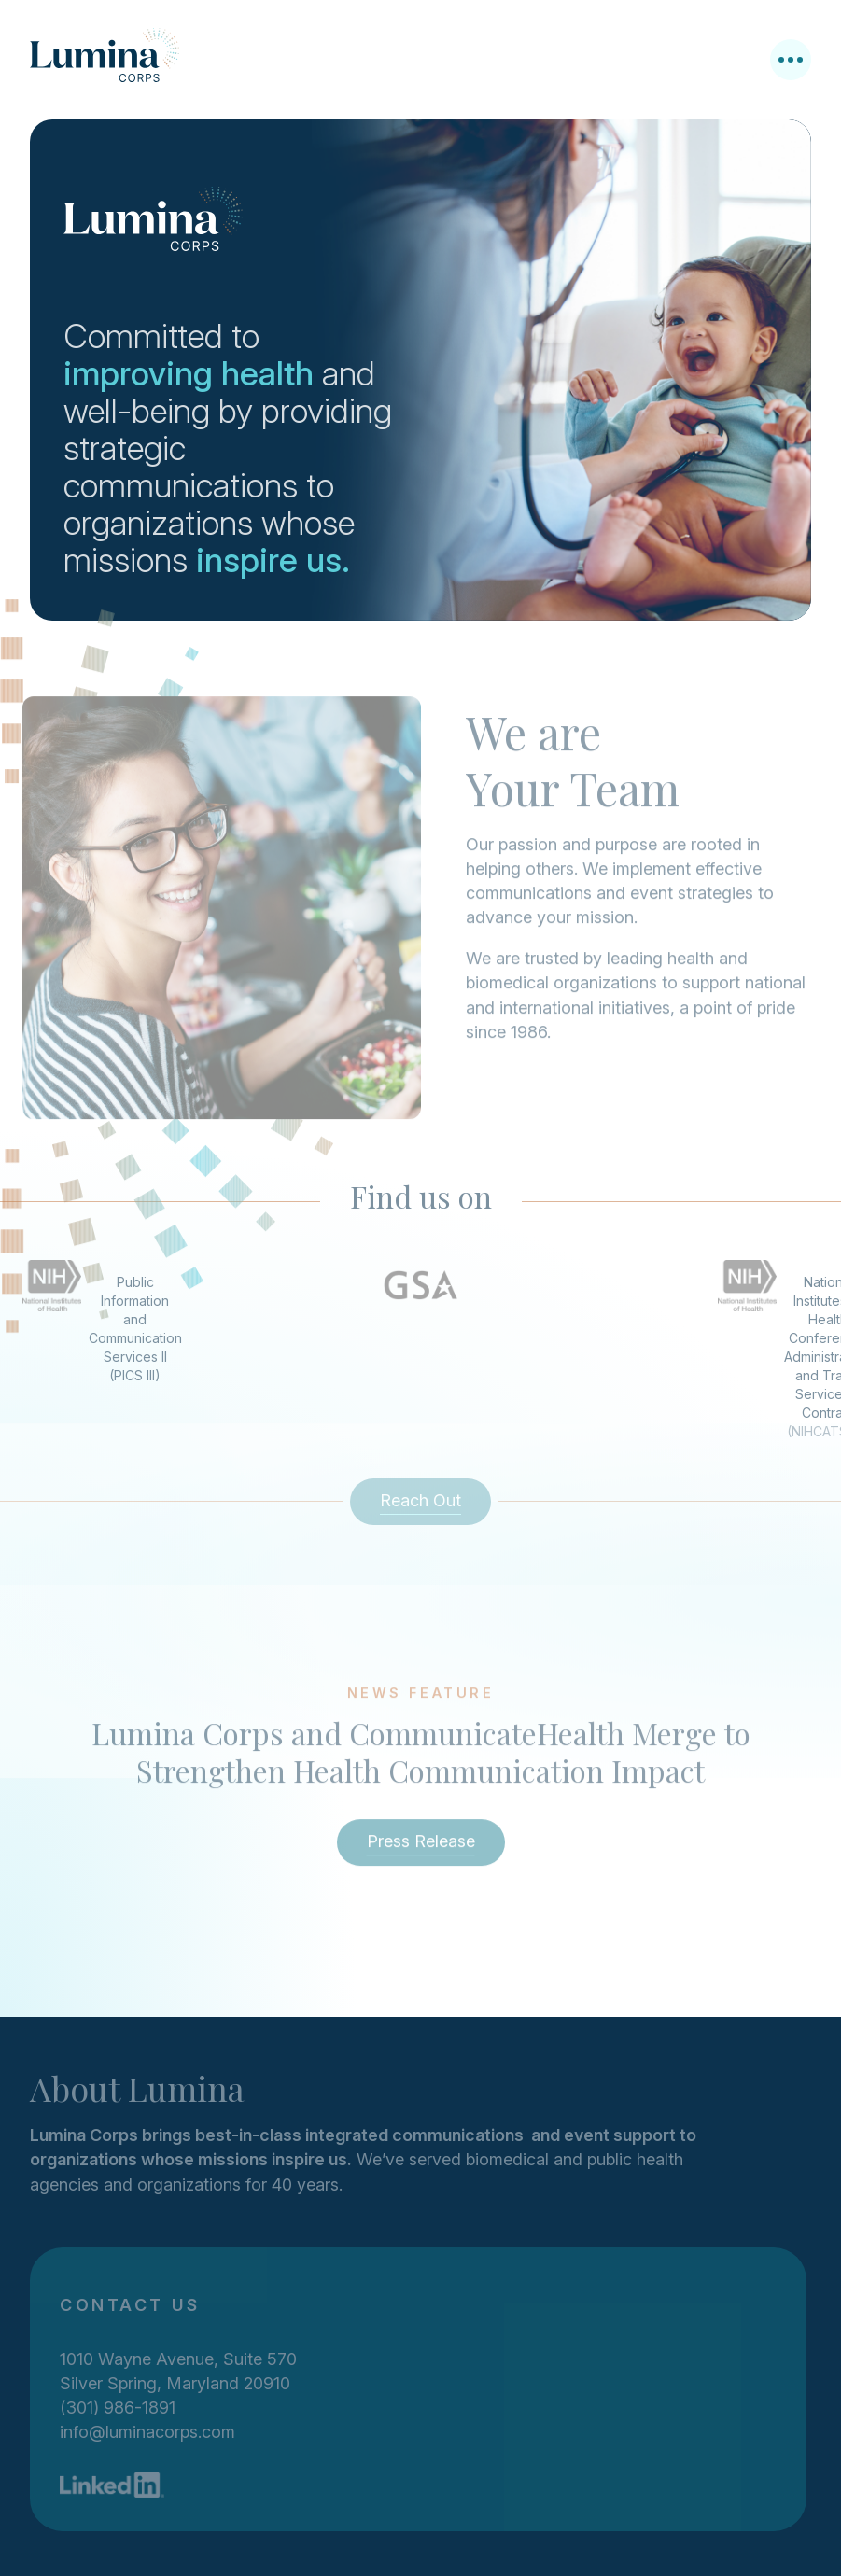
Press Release (421, 1846)
